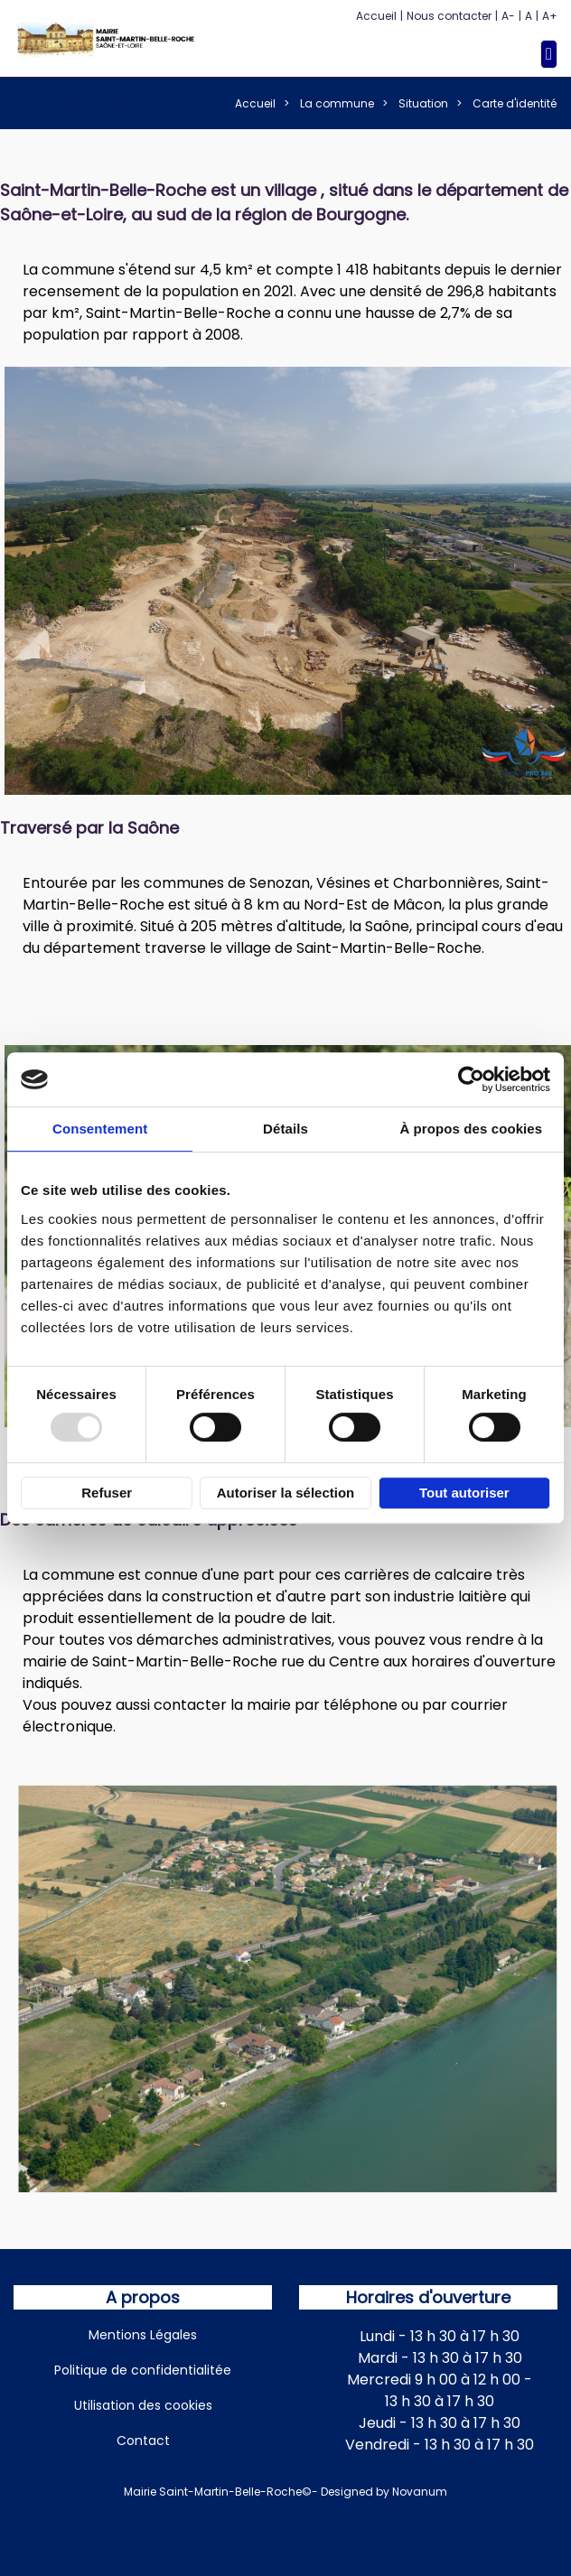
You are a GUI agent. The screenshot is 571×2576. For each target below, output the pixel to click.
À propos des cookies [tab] (470, 1128)
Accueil (376, 15)
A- (508, 15)
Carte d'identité (515, 103)
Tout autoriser (464, 1492)
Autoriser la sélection (286, 1492)
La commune (337, 103)
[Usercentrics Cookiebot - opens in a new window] (471, 1079)
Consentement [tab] (99, 1128)
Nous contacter (449, 15)
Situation (423, 103)
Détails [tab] (285, 1128)
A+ (549, 15)
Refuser (106, 1492)
